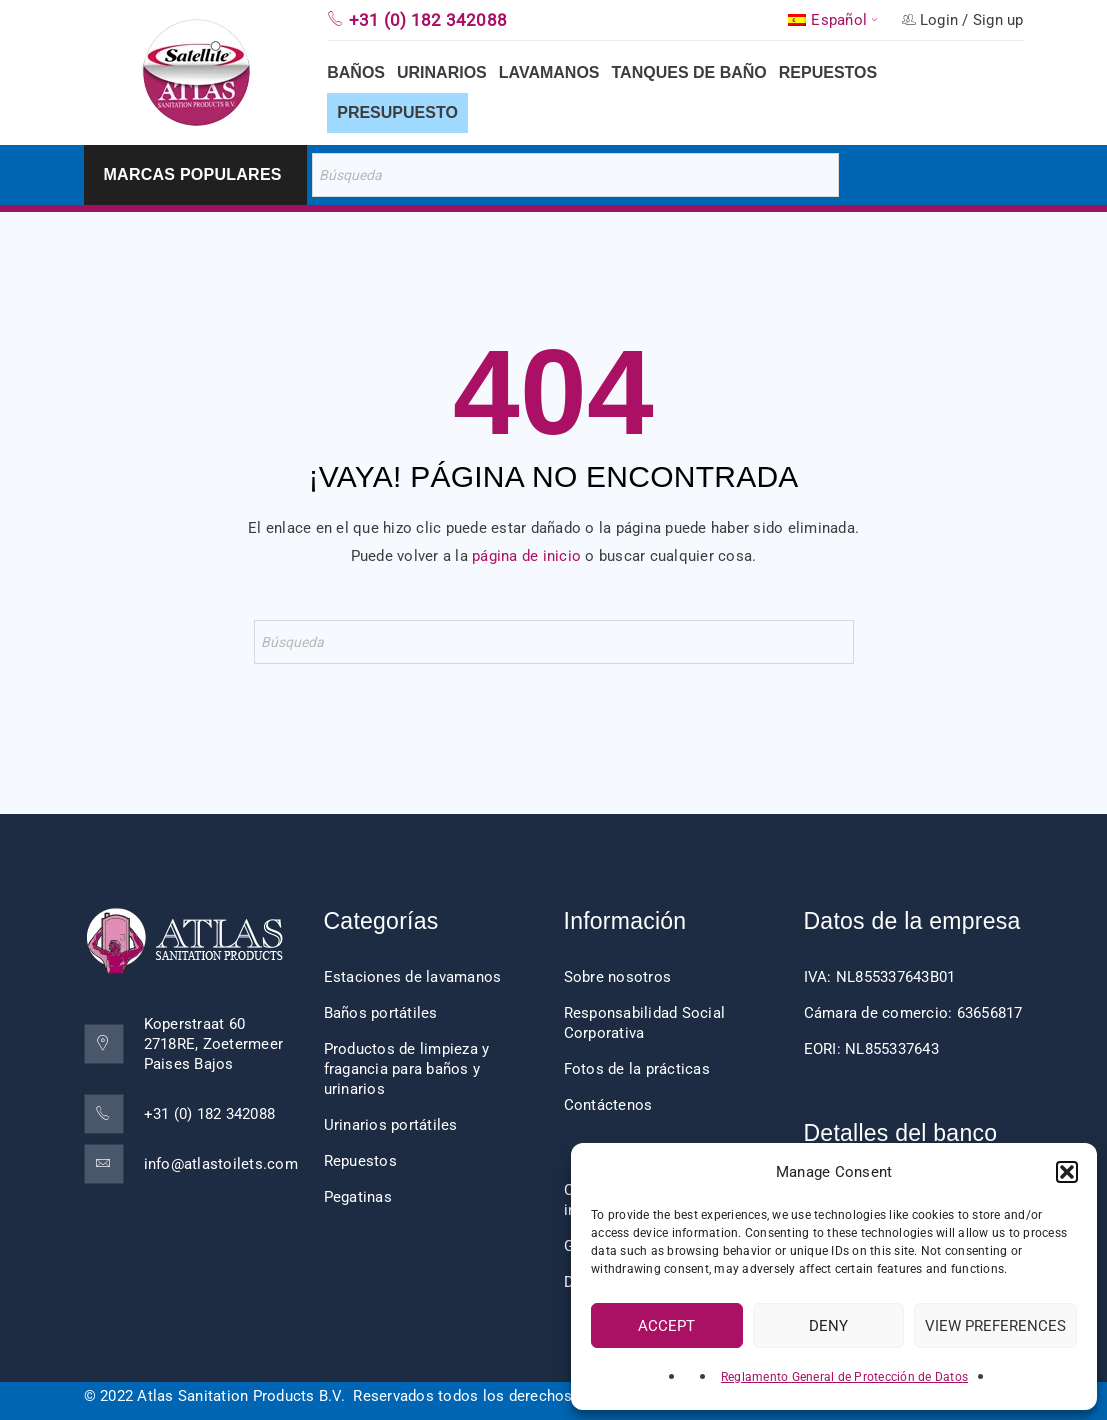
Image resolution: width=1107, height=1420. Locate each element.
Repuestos (360, 1161)
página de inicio (526, 556)
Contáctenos (608, 1105)
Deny (828, 1326)
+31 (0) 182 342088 (210, 1114)
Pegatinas (358, 1197)
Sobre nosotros (618, 977)
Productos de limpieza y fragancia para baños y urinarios (407, 1069)
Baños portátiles (381, 1013)
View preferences (995, 1326)
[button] (1067, 1172)
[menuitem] (835, 20)
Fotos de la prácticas (637, 1069)
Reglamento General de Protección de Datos (844, 1377)
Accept (666, 1326)
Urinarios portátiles (391, 1125)
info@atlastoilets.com (221, 1164)
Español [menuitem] (839, 20)
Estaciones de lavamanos (413, 977)
